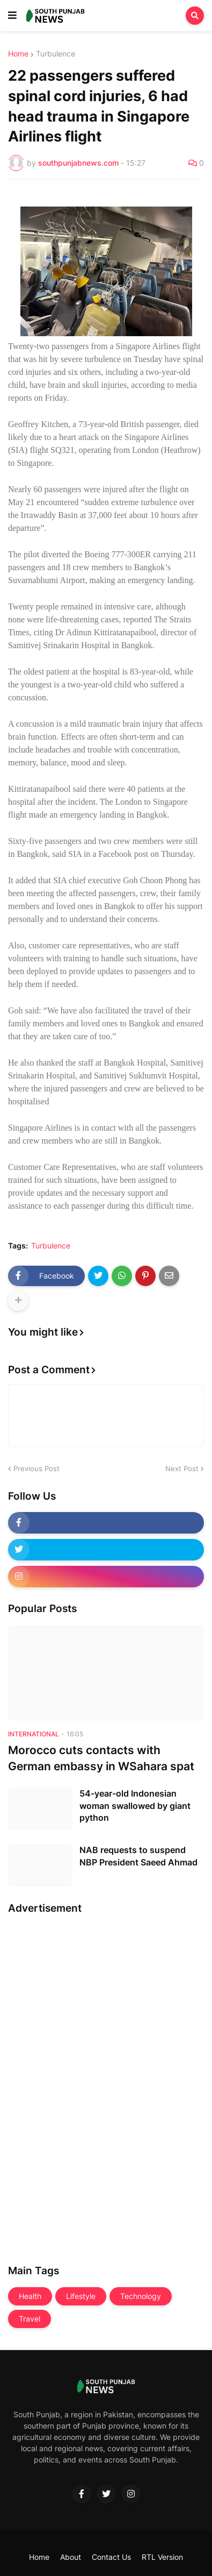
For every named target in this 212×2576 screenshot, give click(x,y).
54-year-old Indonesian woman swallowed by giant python (135, 1805)
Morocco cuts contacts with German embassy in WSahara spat (101, 1757)
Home (18, 54)
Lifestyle (81, 2296)
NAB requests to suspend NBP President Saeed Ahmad (138, 1855)
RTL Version (162, 2556)
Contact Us (111, 2556)
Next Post (182, 1468)
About (70, 2556)
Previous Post (36, 1468)
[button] (12, 15)
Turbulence (55, 54)
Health (30, 2296)
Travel (29, 2318)
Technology (140, 2296)
